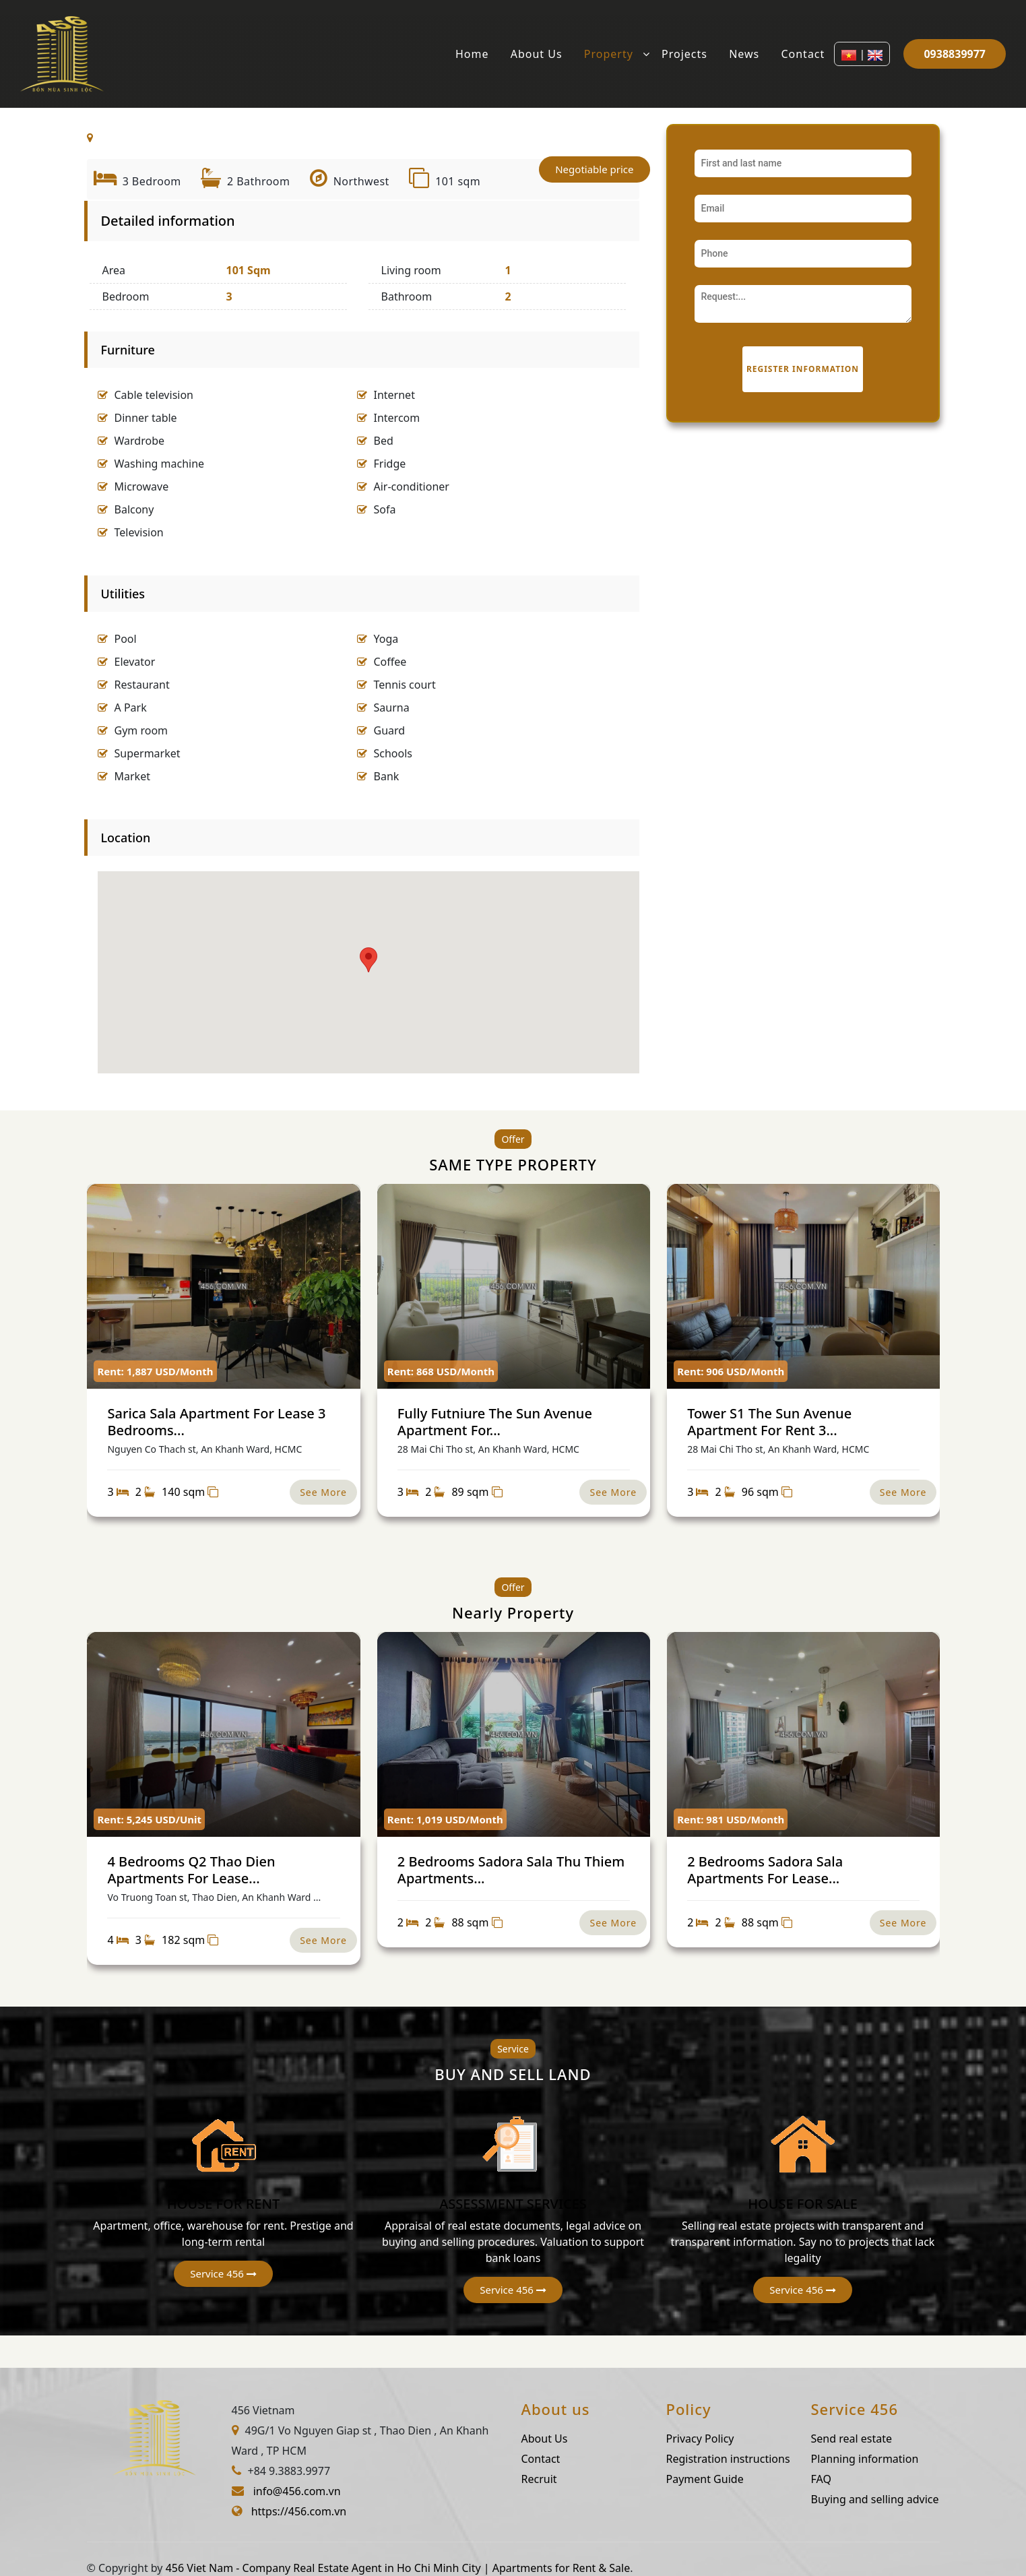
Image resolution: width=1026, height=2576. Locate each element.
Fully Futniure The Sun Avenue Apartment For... (494, 1421)
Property (608, 53)
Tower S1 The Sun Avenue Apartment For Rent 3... (769, 1421)
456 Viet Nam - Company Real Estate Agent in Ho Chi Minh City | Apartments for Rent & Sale (398, 2568)
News (744, 53)
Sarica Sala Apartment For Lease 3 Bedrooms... (216, 1421)
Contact (803, 53)
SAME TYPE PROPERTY (513, 1164)
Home (472, 53)
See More (323, 1492)
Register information (802, 369)
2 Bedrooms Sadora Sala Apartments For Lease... (765, 1869)
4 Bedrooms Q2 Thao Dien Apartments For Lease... (191, 1869)
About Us (537, 53)
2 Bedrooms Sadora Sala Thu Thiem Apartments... (510, 1869)
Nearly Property (513, 1612)
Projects (684, 53)
